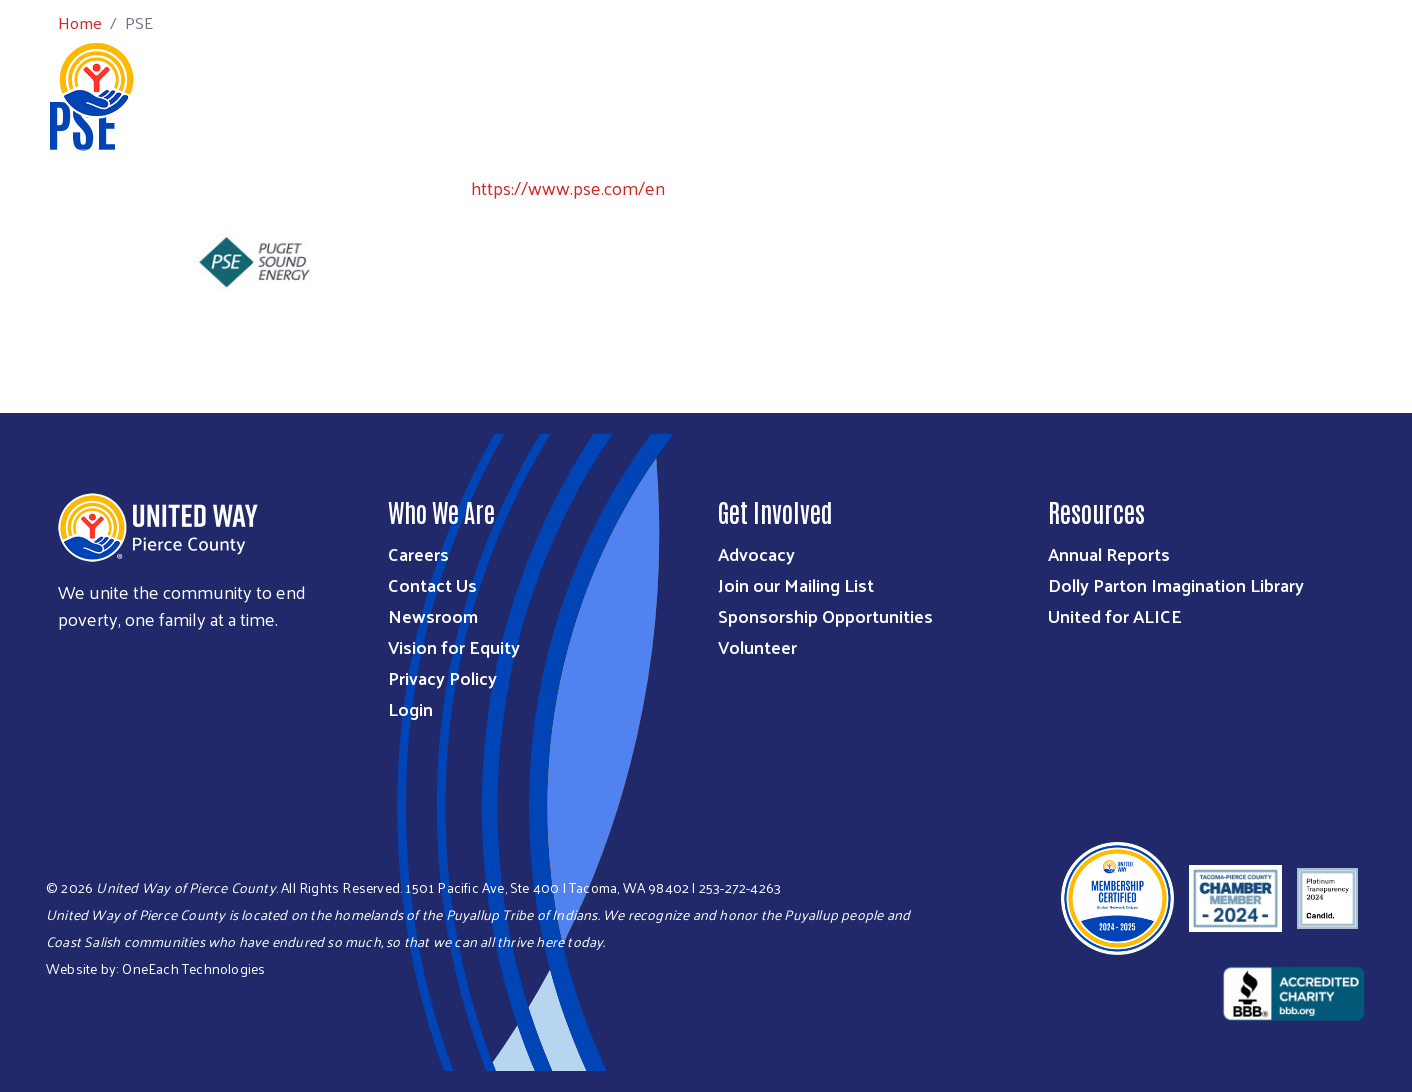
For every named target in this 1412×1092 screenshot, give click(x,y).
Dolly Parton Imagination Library (1176, 584)
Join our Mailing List (796, 584)
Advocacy (756, 553)
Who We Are (472, 78)
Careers (418, 553)
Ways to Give (714, 78)
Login (410, 708)
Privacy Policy (442, 677)
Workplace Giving (988, 78)
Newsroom (433, 615)
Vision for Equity (454, 646)
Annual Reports (1109, 553)
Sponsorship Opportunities (825, 615)
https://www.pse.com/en (568, 187)
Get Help (1120, 78)
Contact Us (432, 584)
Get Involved (841, 78)
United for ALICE (1115, 615)
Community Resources (1270, 78)
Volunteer (757, 646)
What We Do (591, 78)
